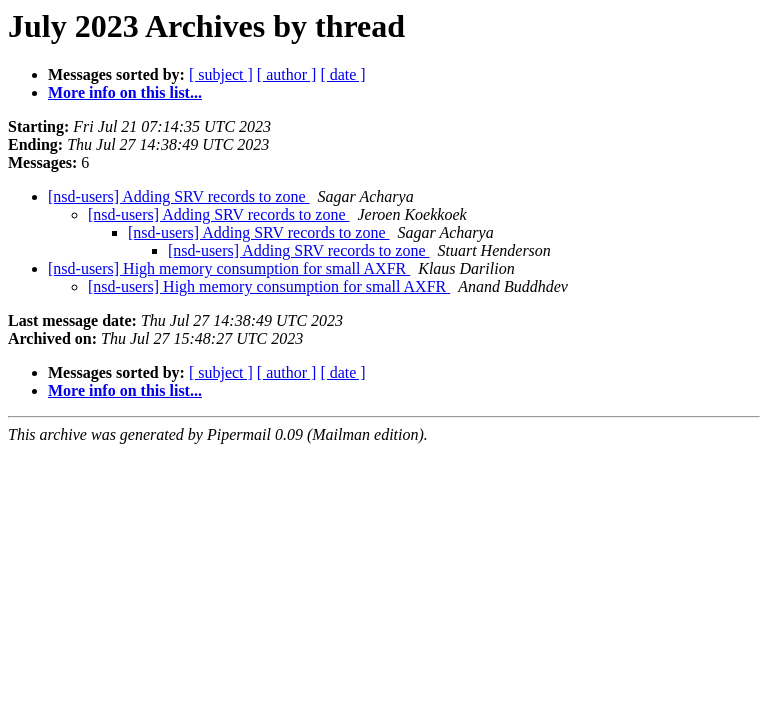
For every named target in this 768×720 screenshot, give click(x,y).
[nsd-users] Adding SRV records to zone (179, 196)
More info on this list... (125, 92)
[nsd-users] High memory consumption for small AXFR (229, 268)
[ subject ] (221, 74)
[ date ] (342, 74)
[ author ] (287, 74)
